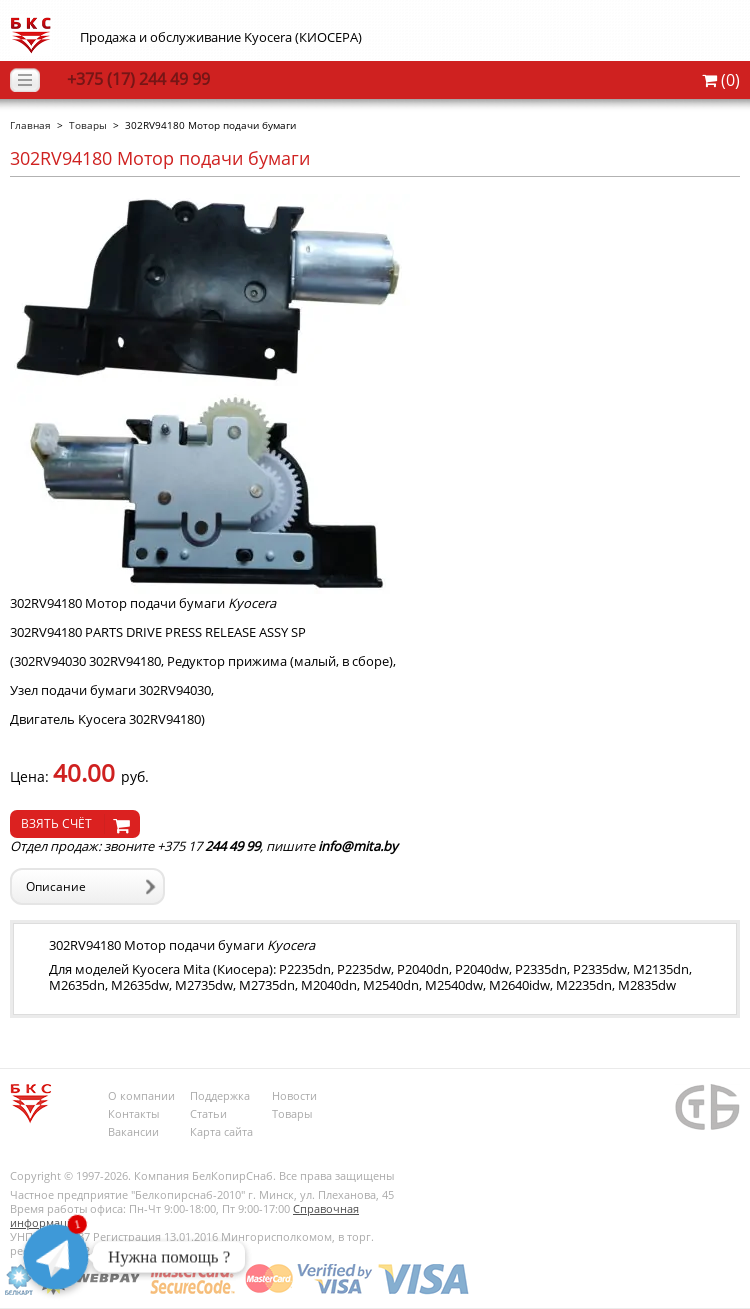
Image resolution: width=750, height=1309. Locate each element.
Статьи (208, 1113)
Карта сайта (221, 1131)
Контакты (133, 1113)
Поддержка (220, 1095)
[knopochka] (75, 824)
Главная (30, 125)
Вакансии (133, 1131)
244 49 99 (138, 79)
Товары (88, 125)
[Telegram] (56, 1257)
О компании (141, 1095)
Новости (294, 1095)
